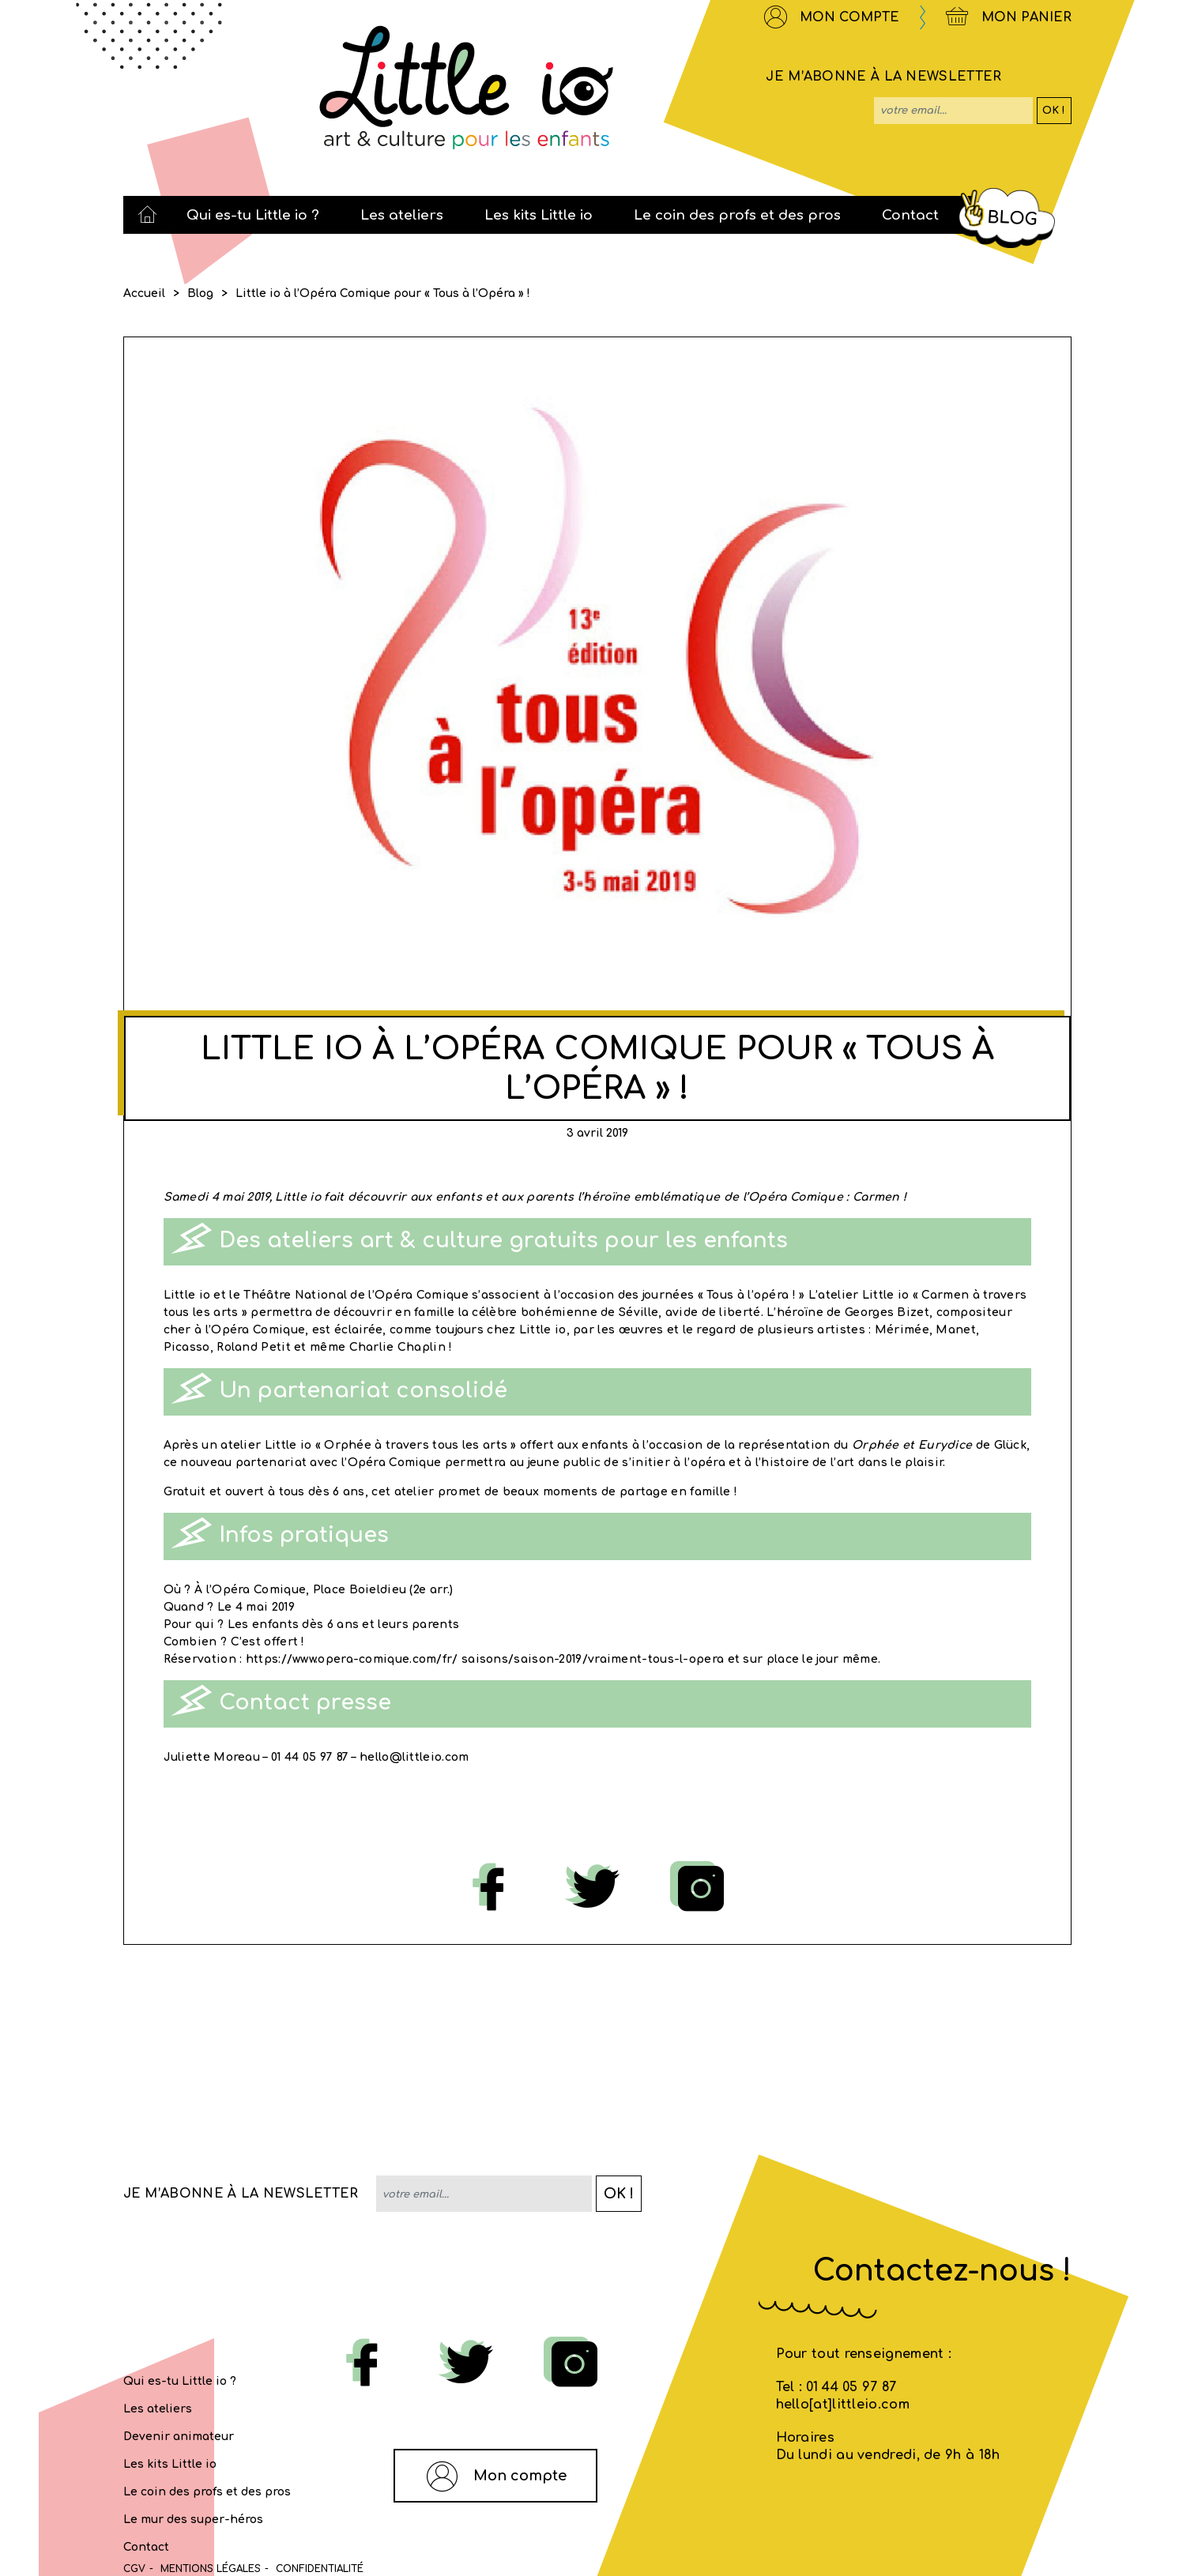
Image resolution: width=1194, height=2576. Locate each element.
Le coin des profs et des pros (207, 2492)
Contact (146, 2547)
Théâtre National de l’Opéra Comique (356, 1295)
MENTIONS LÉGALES (210, 2568)
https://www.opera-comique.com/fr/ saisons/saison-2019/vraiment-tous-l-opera (485, 1659)
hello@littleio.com (414, 1757)
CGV (134, 2568)
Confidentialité (319, 2568)
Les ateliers (157, 2409)
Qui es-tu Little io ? (179, 2381)
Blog (200, 293)
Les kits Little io (170, 2464)
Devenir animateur (178, 2436)
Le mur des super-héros (193, 2519)
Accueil (144, 293)
